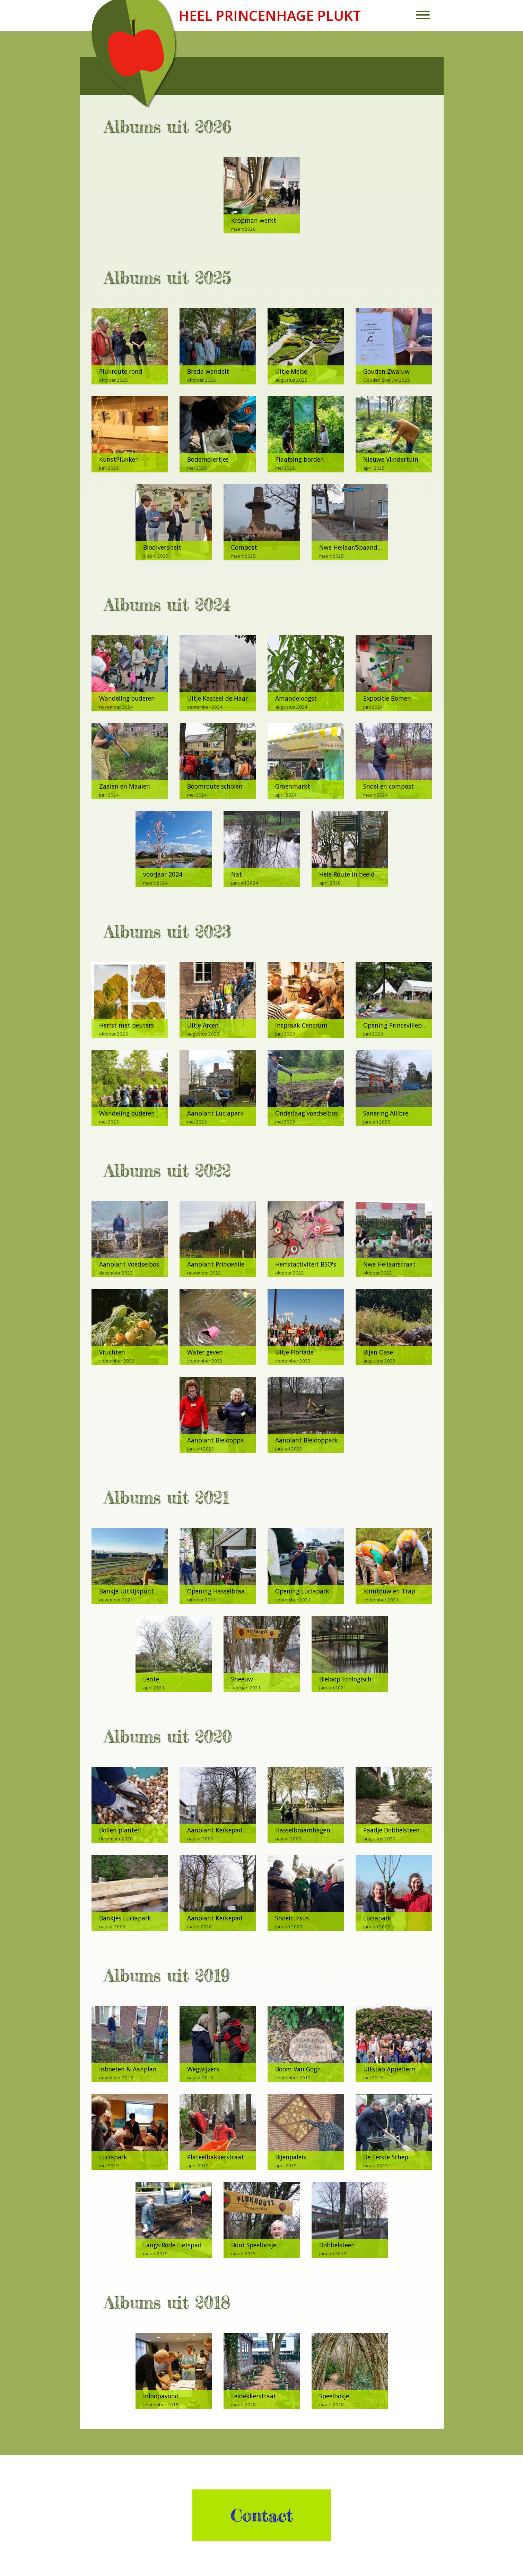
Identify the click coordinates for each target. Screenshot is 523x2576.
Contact (261, 2515)
